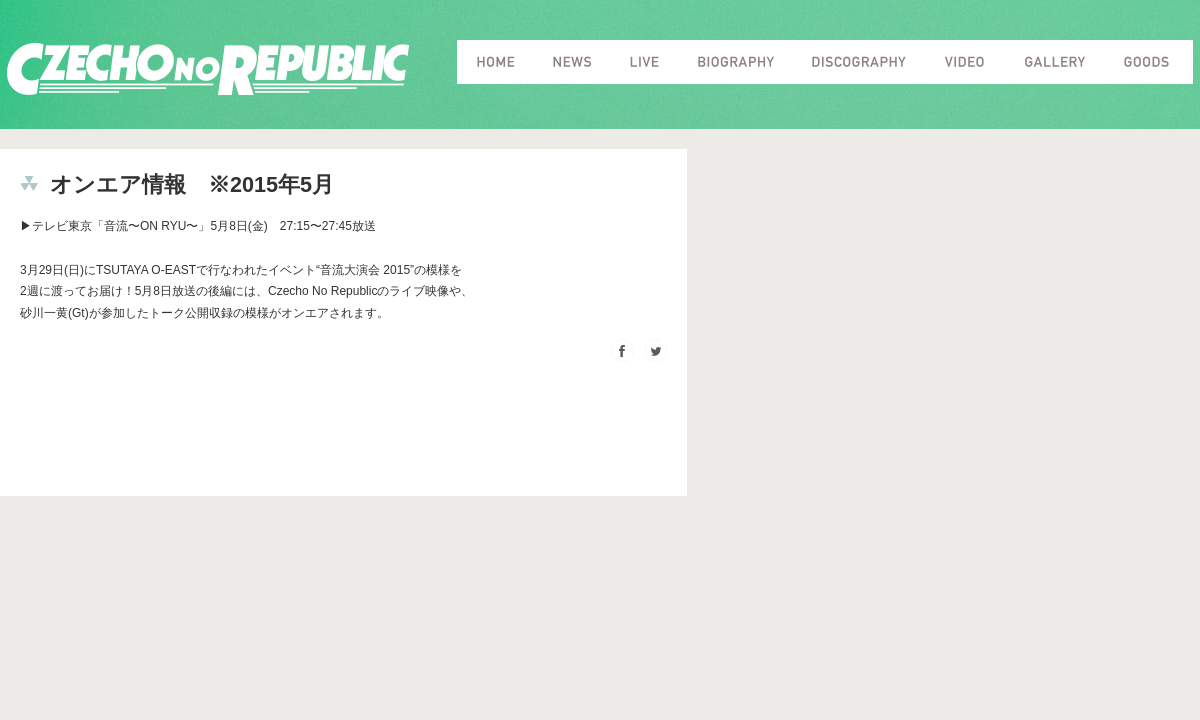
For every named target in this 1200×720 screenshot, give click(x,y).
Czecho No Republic (208, 69)
